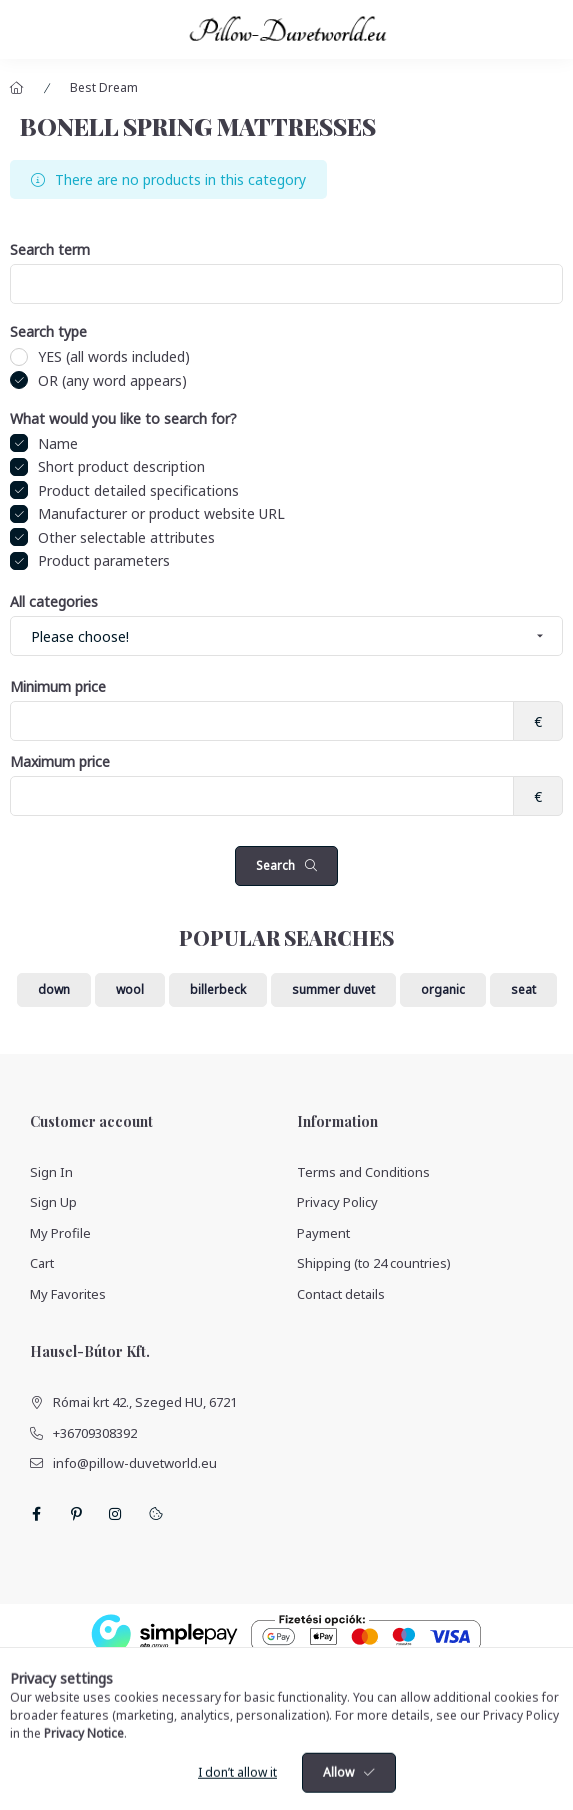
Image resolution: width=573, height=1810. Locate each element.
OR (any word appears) (112, 380)
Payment (323, 1233)
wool (130, 989)
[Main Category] (17, 88)
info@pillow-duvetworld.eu (135, 1463)
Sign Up (53, 1202)
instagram (116, 1514)
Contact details (341, 1294)
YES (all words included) (114, 356)
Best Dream (104, 87)
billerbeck (218, 989)
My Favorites (68, 1294)
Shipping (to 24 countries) (374, 1263)
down (54, 989)
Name (58, 443)
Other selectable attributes (126, 537)
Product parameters (104, 560)
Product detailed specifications (138, 490)
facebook (36, 1514)
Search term (50, 250)
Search (275, 865)
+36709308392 (95, 1433)
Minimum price (58, 687)
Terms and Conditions (363, 1172)
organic (443, 989)
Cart (42, 1263)
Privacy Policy (337, 1202)
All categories (54, 602)
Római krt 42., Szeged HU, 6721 (145, 1402)
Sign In (51, 1172)
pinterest (76, 1514)
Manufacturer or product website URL (161, 513)
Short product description (121, 466)
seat (523, 989)
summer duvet (333, 989)
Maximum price (60, 762)
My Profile (60, 1233)
